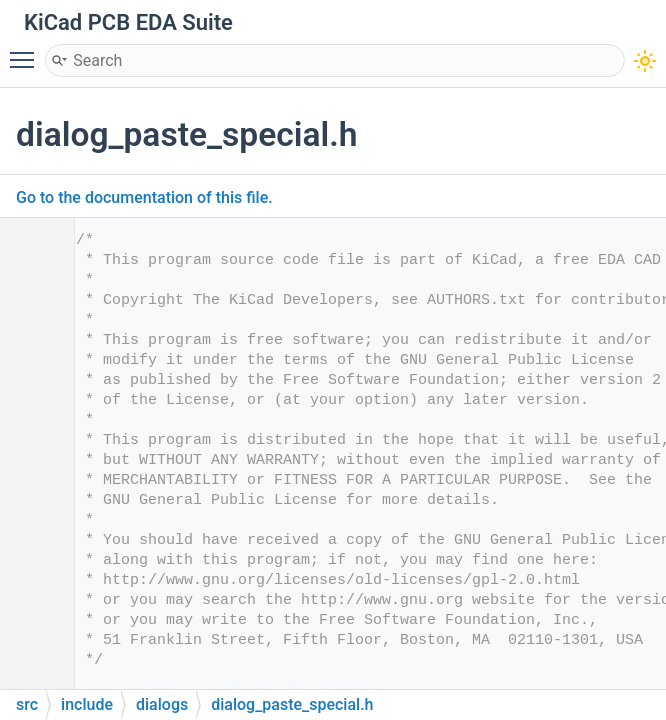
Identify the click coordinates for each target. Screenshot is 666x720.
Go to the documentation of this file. (144, 197)
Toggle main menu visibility (27, 51)
